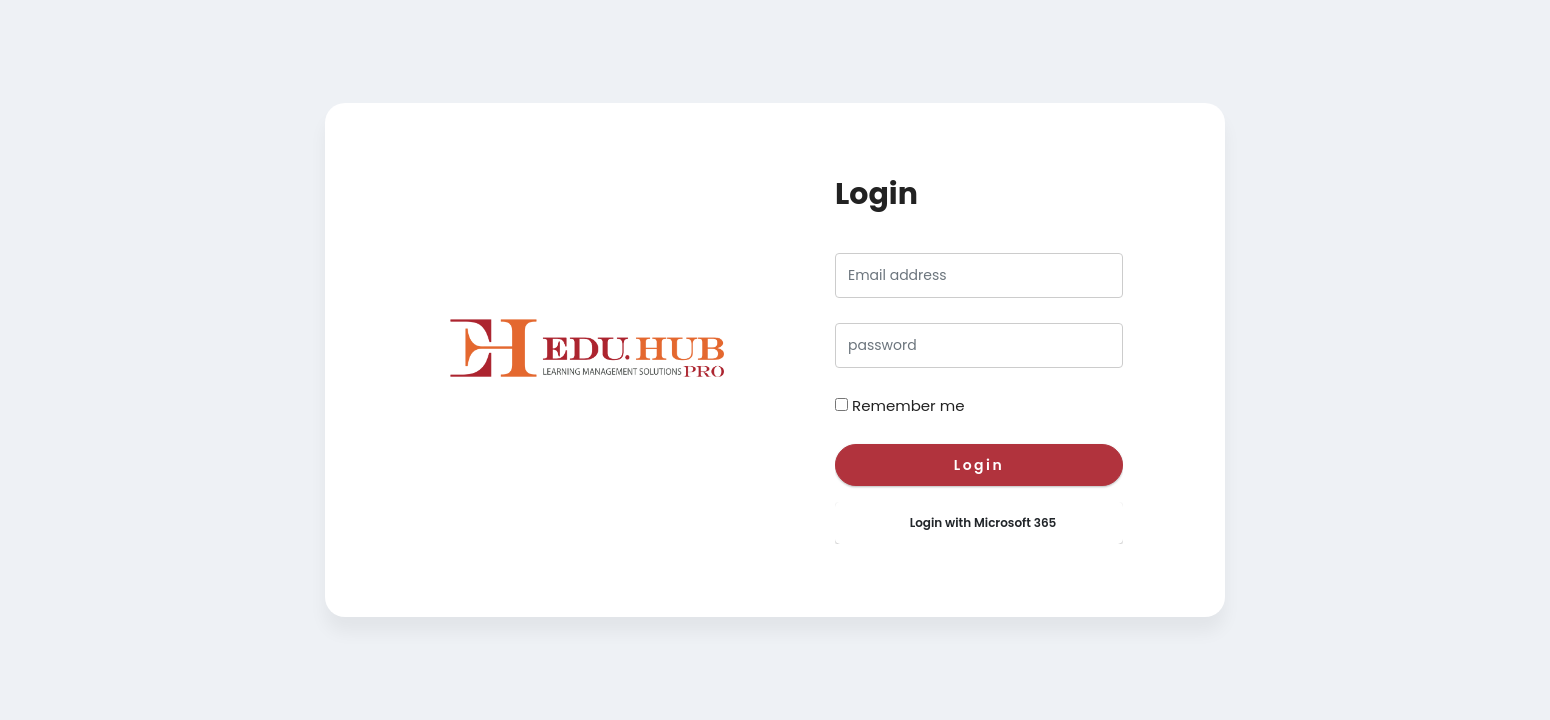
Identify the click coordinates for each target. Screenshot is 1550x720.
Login (979, 465)
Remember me (908, 405)
